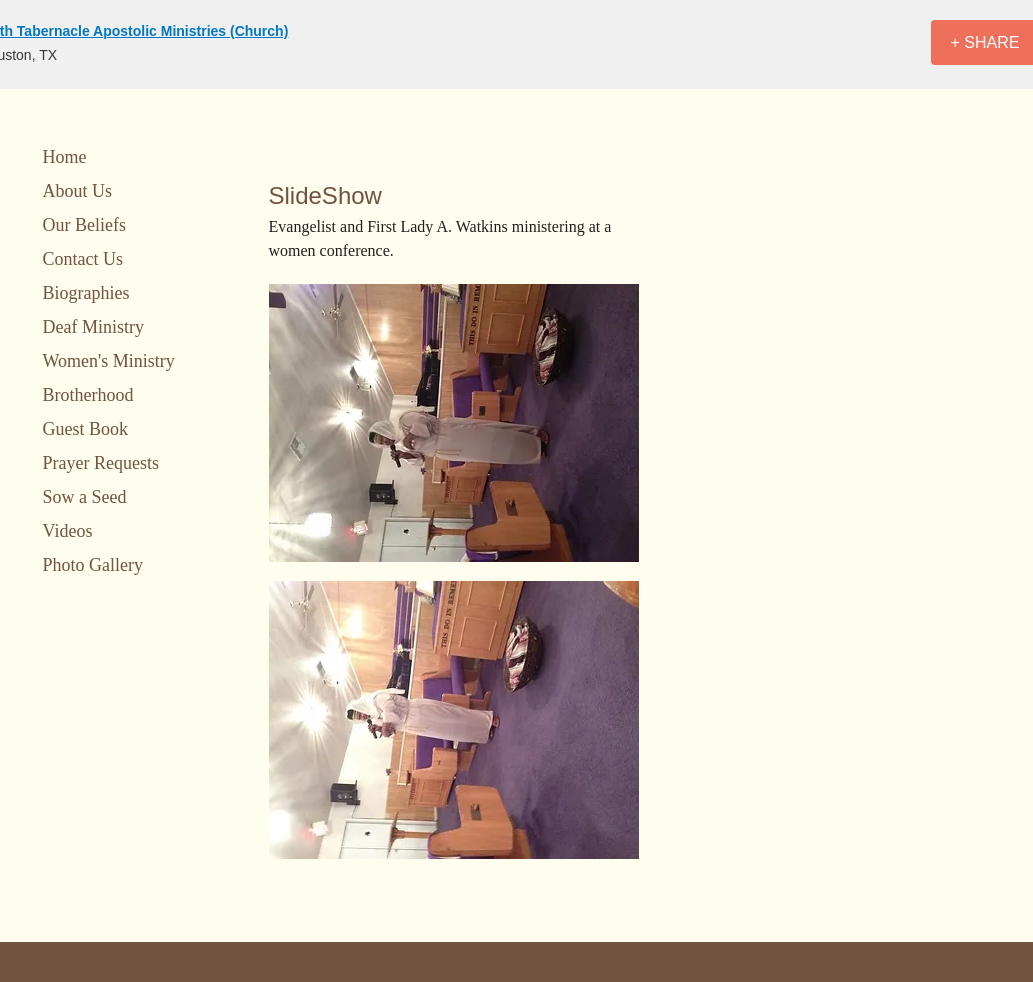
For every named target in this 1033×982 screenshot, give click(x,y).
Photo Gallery (93, 565)
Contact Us (83, 259)
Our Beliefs (84, 225)
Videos (68, 531)
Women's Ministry (109, 361)
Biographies (86, 293)
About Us (78, 191)
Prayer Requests (101, 463)
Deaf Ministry (93, 327)
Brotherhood (88, 395)
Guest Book (86, 429)
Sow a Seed (85, 497)
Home (65, 157)
